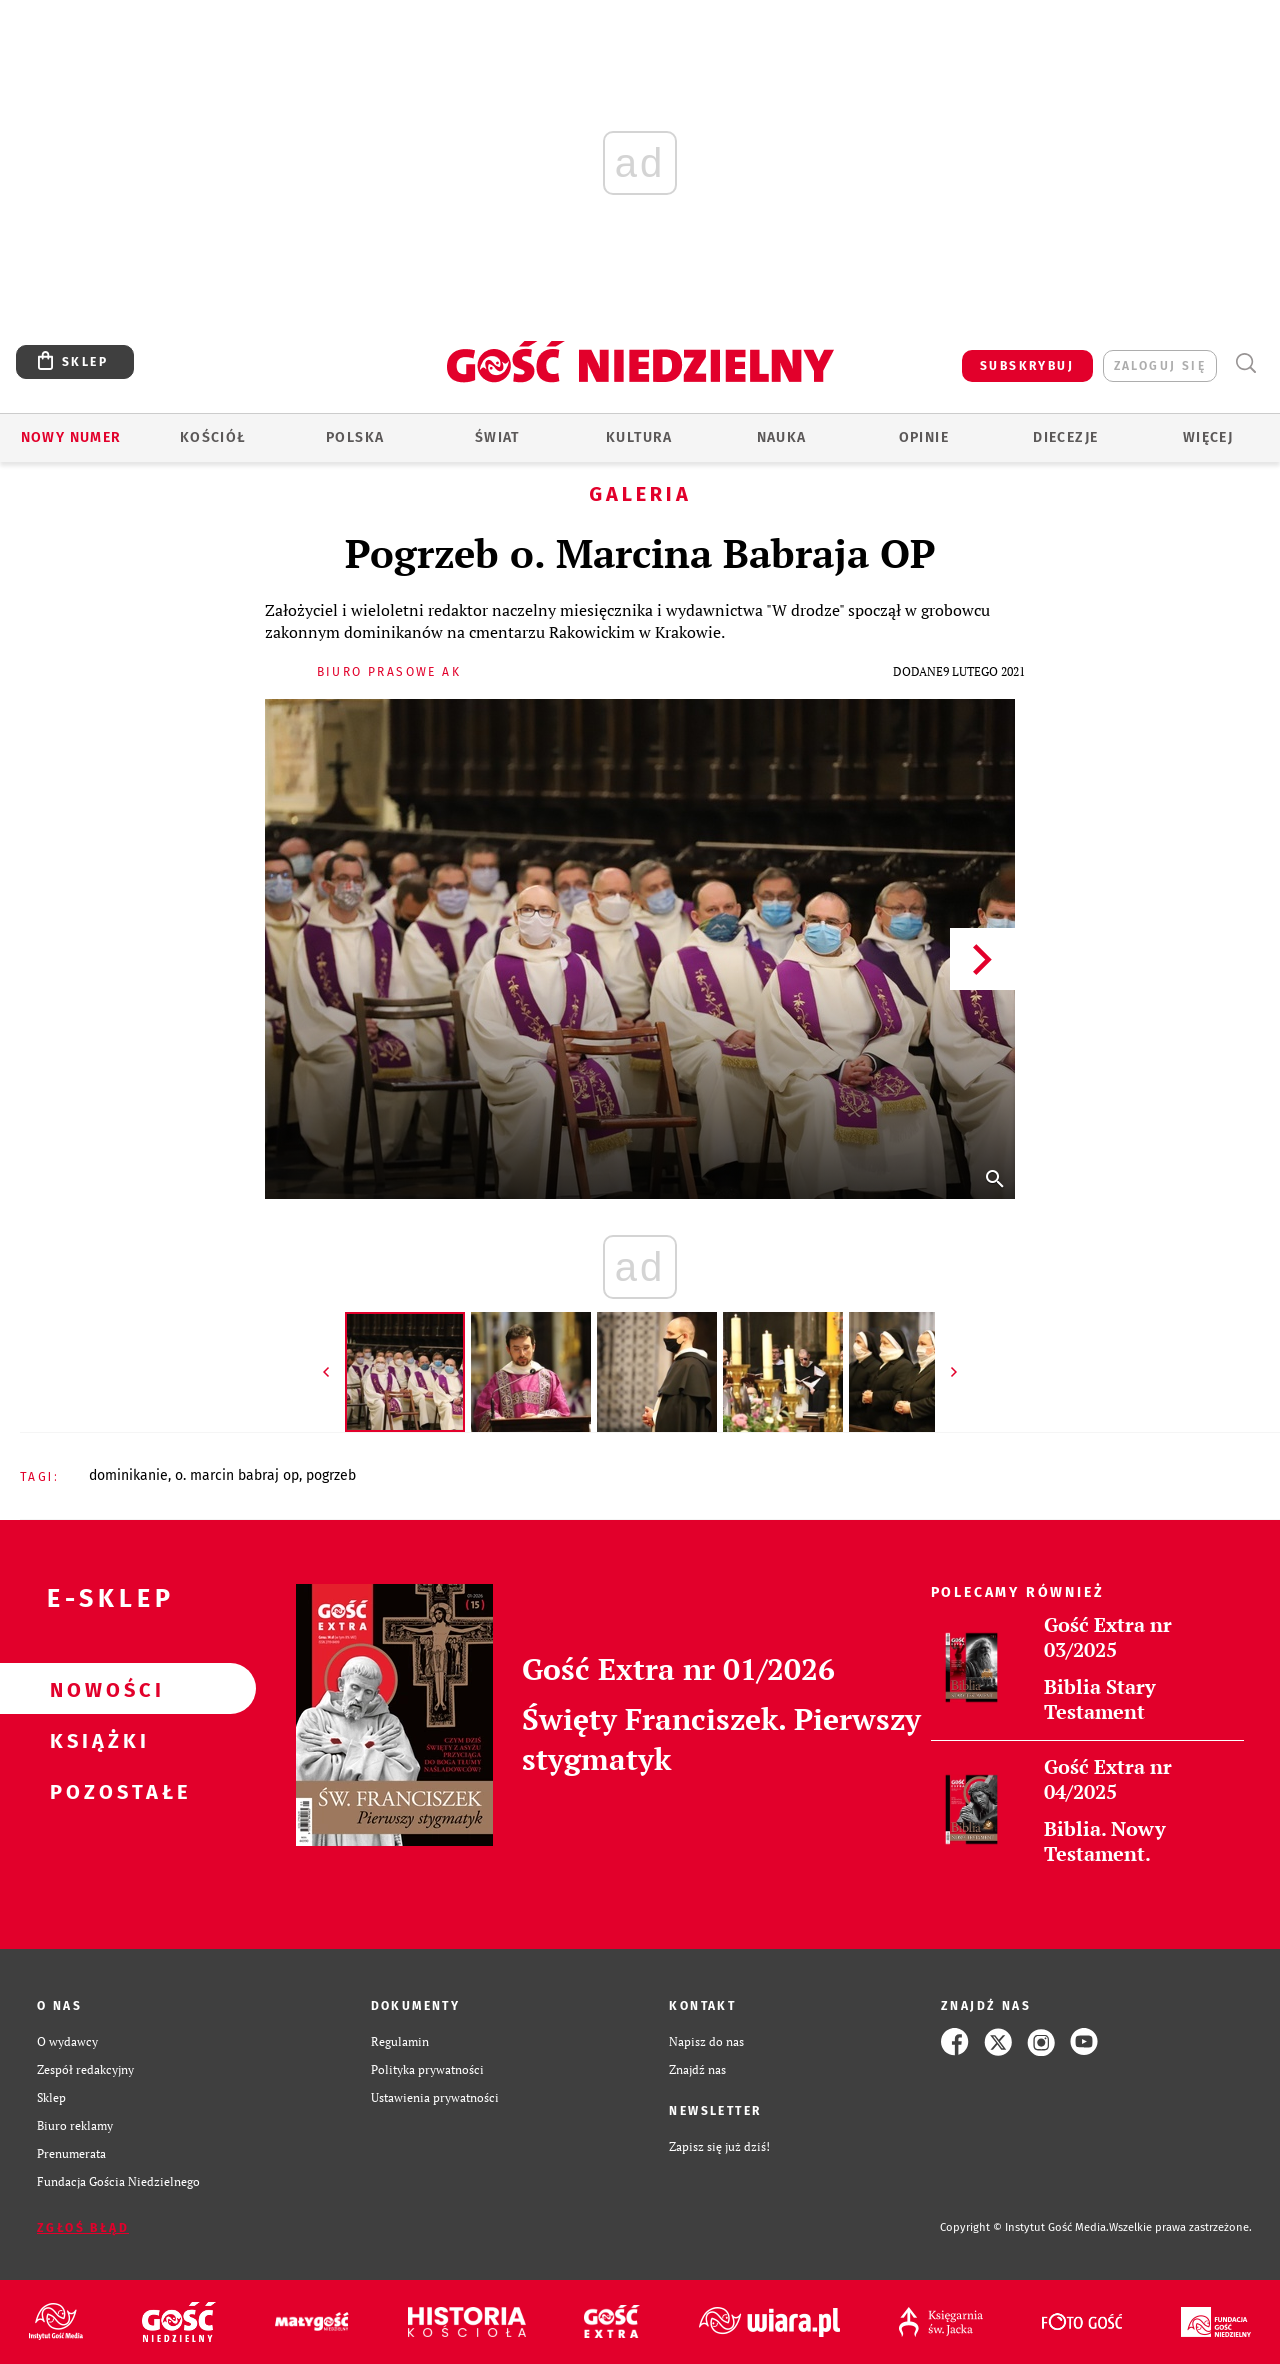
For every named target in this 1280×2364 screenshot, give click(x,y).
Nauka (782, 437)
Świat (497, 437)
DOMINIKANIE (128, 1475)
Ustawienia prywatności (435, 2097)
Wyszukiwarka (1245, 363)
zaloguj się (1160, 366)
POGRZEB (331, 1475)
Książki (96, 1740)
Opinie (924, 437)
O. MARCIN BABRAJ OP (237, 1475)
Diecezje (1065, 437)
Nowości (96, 1689)
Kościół (213, 437)
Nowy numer (71, 437)
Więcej (1208, 437)
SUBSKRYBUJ (1027, 366)
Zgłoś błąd (83, 2228)
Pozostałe (96, 1791)
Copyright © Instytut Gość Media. (1024, 2227)
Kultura (639, 437)
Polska (355, 437)
